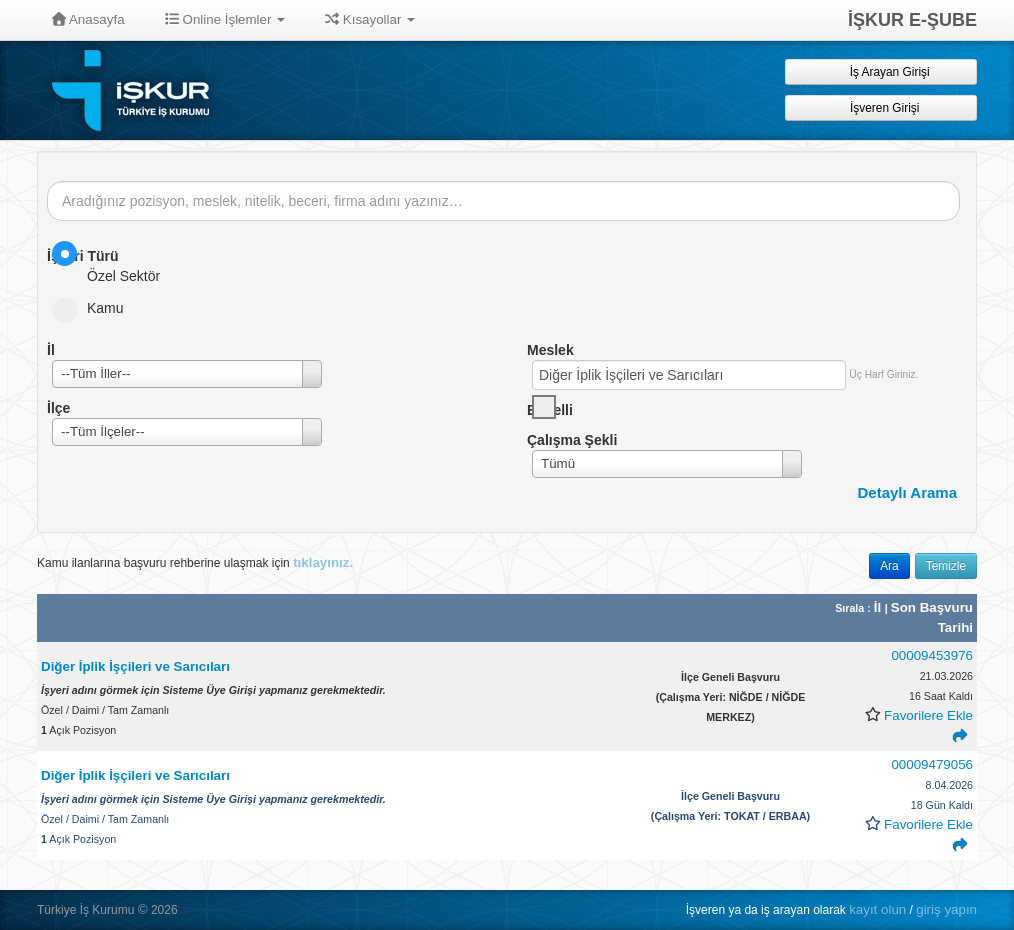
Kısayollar (370, 19)
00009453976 (932, 655)
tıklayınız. (323, 562)
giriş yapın (946, 909)
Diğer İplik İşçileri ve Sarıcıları (135, 666)
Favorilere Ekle (928, 715)
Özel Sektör (112, 262)
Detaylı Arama (908, 492)
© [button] (143, 909)
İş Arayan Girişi (880, 71)
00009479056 (932, 764)
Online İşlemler (225, 19)
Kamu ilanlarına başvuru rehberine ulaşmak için (195, 562)
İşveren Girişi (881, 107)
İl (879, 607)
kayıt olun (877, 909)
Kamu (94, 308)
